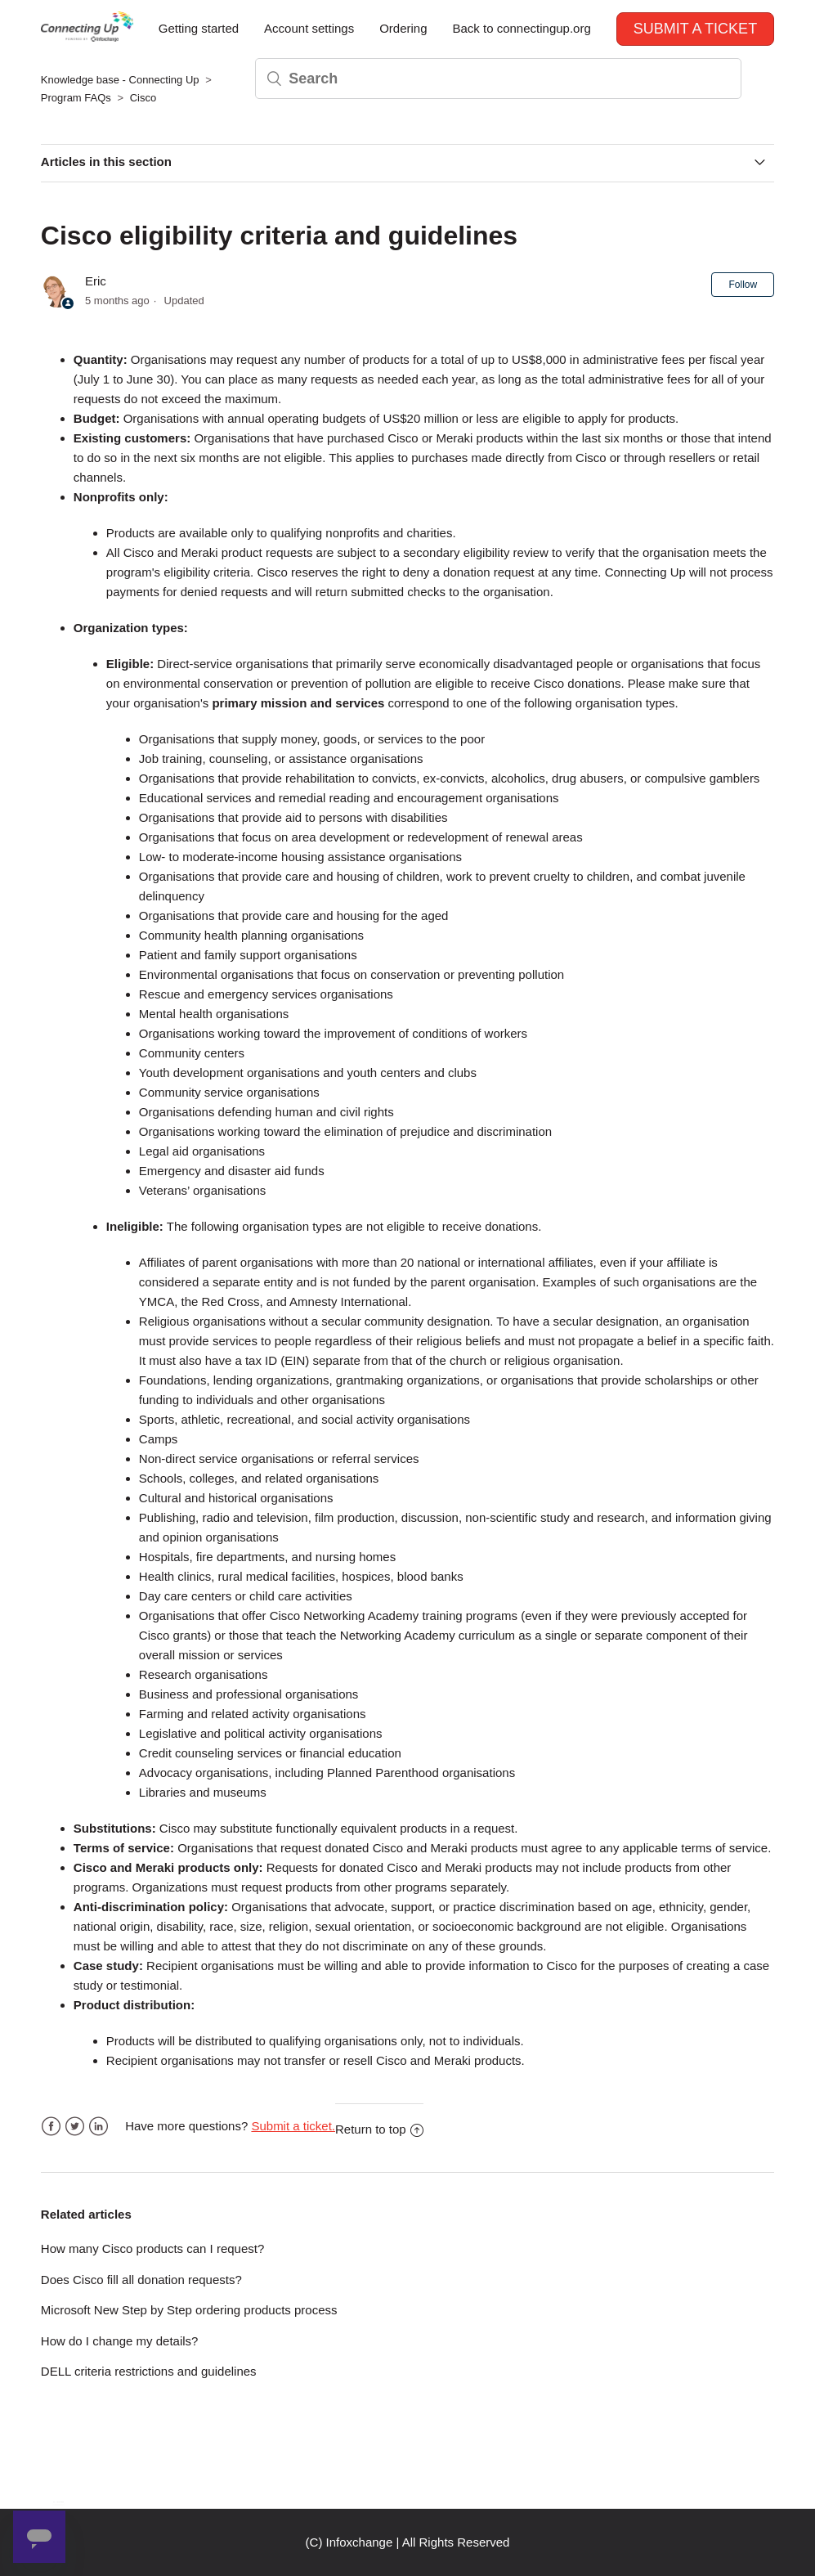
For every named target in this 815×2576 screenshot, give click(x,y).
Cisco (143, 98)
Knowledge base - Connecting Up (120, 80)
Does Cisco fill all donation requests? (141, 2280)
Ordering (403, 28)
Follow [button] (742, 284)
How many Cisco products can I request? (152, 2248)
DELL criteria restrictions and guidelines (149, 2371)
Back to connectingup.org (521, 28)
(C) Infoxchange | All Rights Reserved (408, 2542)
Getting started (199, 28)
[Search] (498, 78)
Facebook (51, 2126)
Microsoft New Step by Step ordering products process (189, 2310)
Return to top (379, 2129)
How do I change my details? (120, 2341)
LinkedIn (98, 2126)
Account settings (309, 28)
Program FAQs (76, 98)
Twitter (75, 2126)
